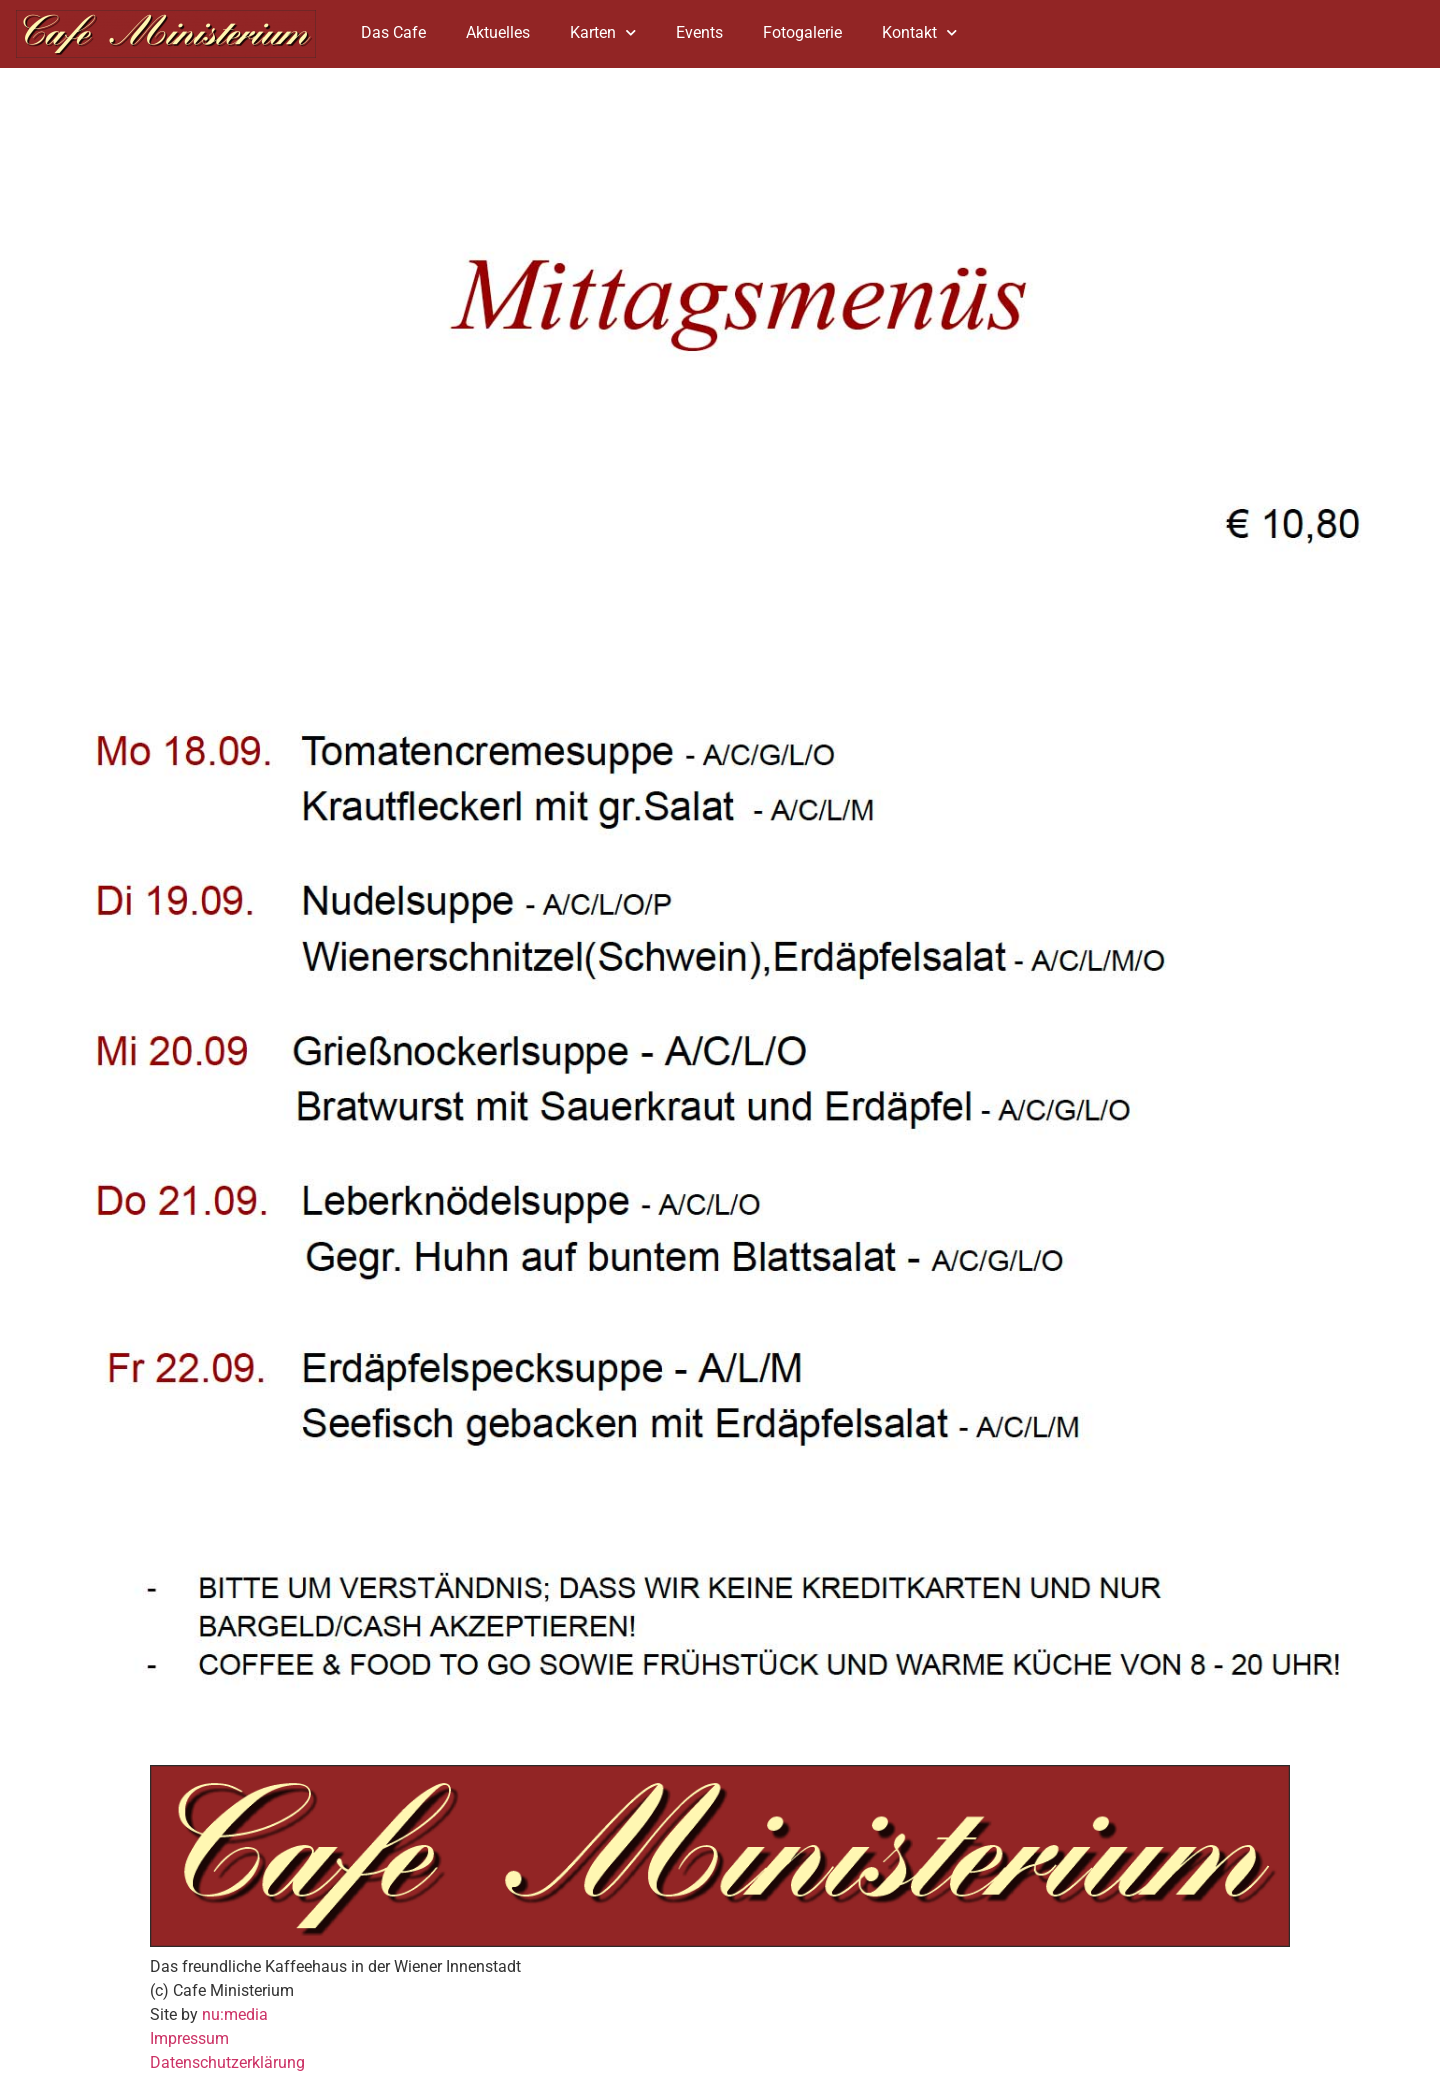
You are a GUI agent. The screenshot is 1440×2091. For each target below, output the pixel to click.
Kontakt (919, 32)
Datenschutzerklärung (227, 2062)
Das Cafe (393, 32)
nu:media (235, 2014)
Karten (603, 32)
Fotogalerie (802, 32)
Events (699, 32)
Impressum (189, 2038)
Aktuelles (498, 32)
